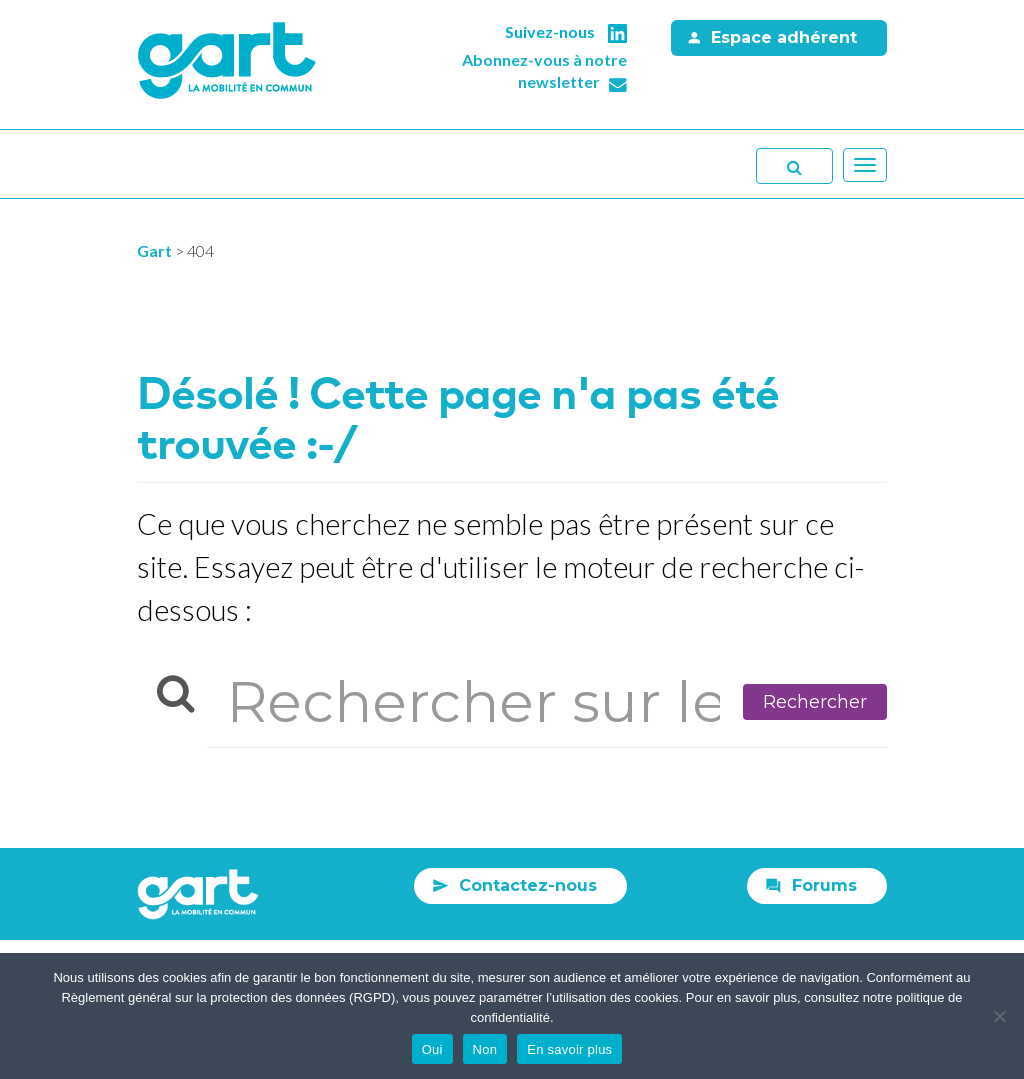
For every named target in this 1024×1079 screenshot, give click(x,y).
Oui (432, 1049)
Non (485, 1049)
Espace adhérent (784, 37)
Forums (824, 885)
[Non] (999, 1016)
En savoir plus (569, 1049)
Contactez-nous (528, 885)
